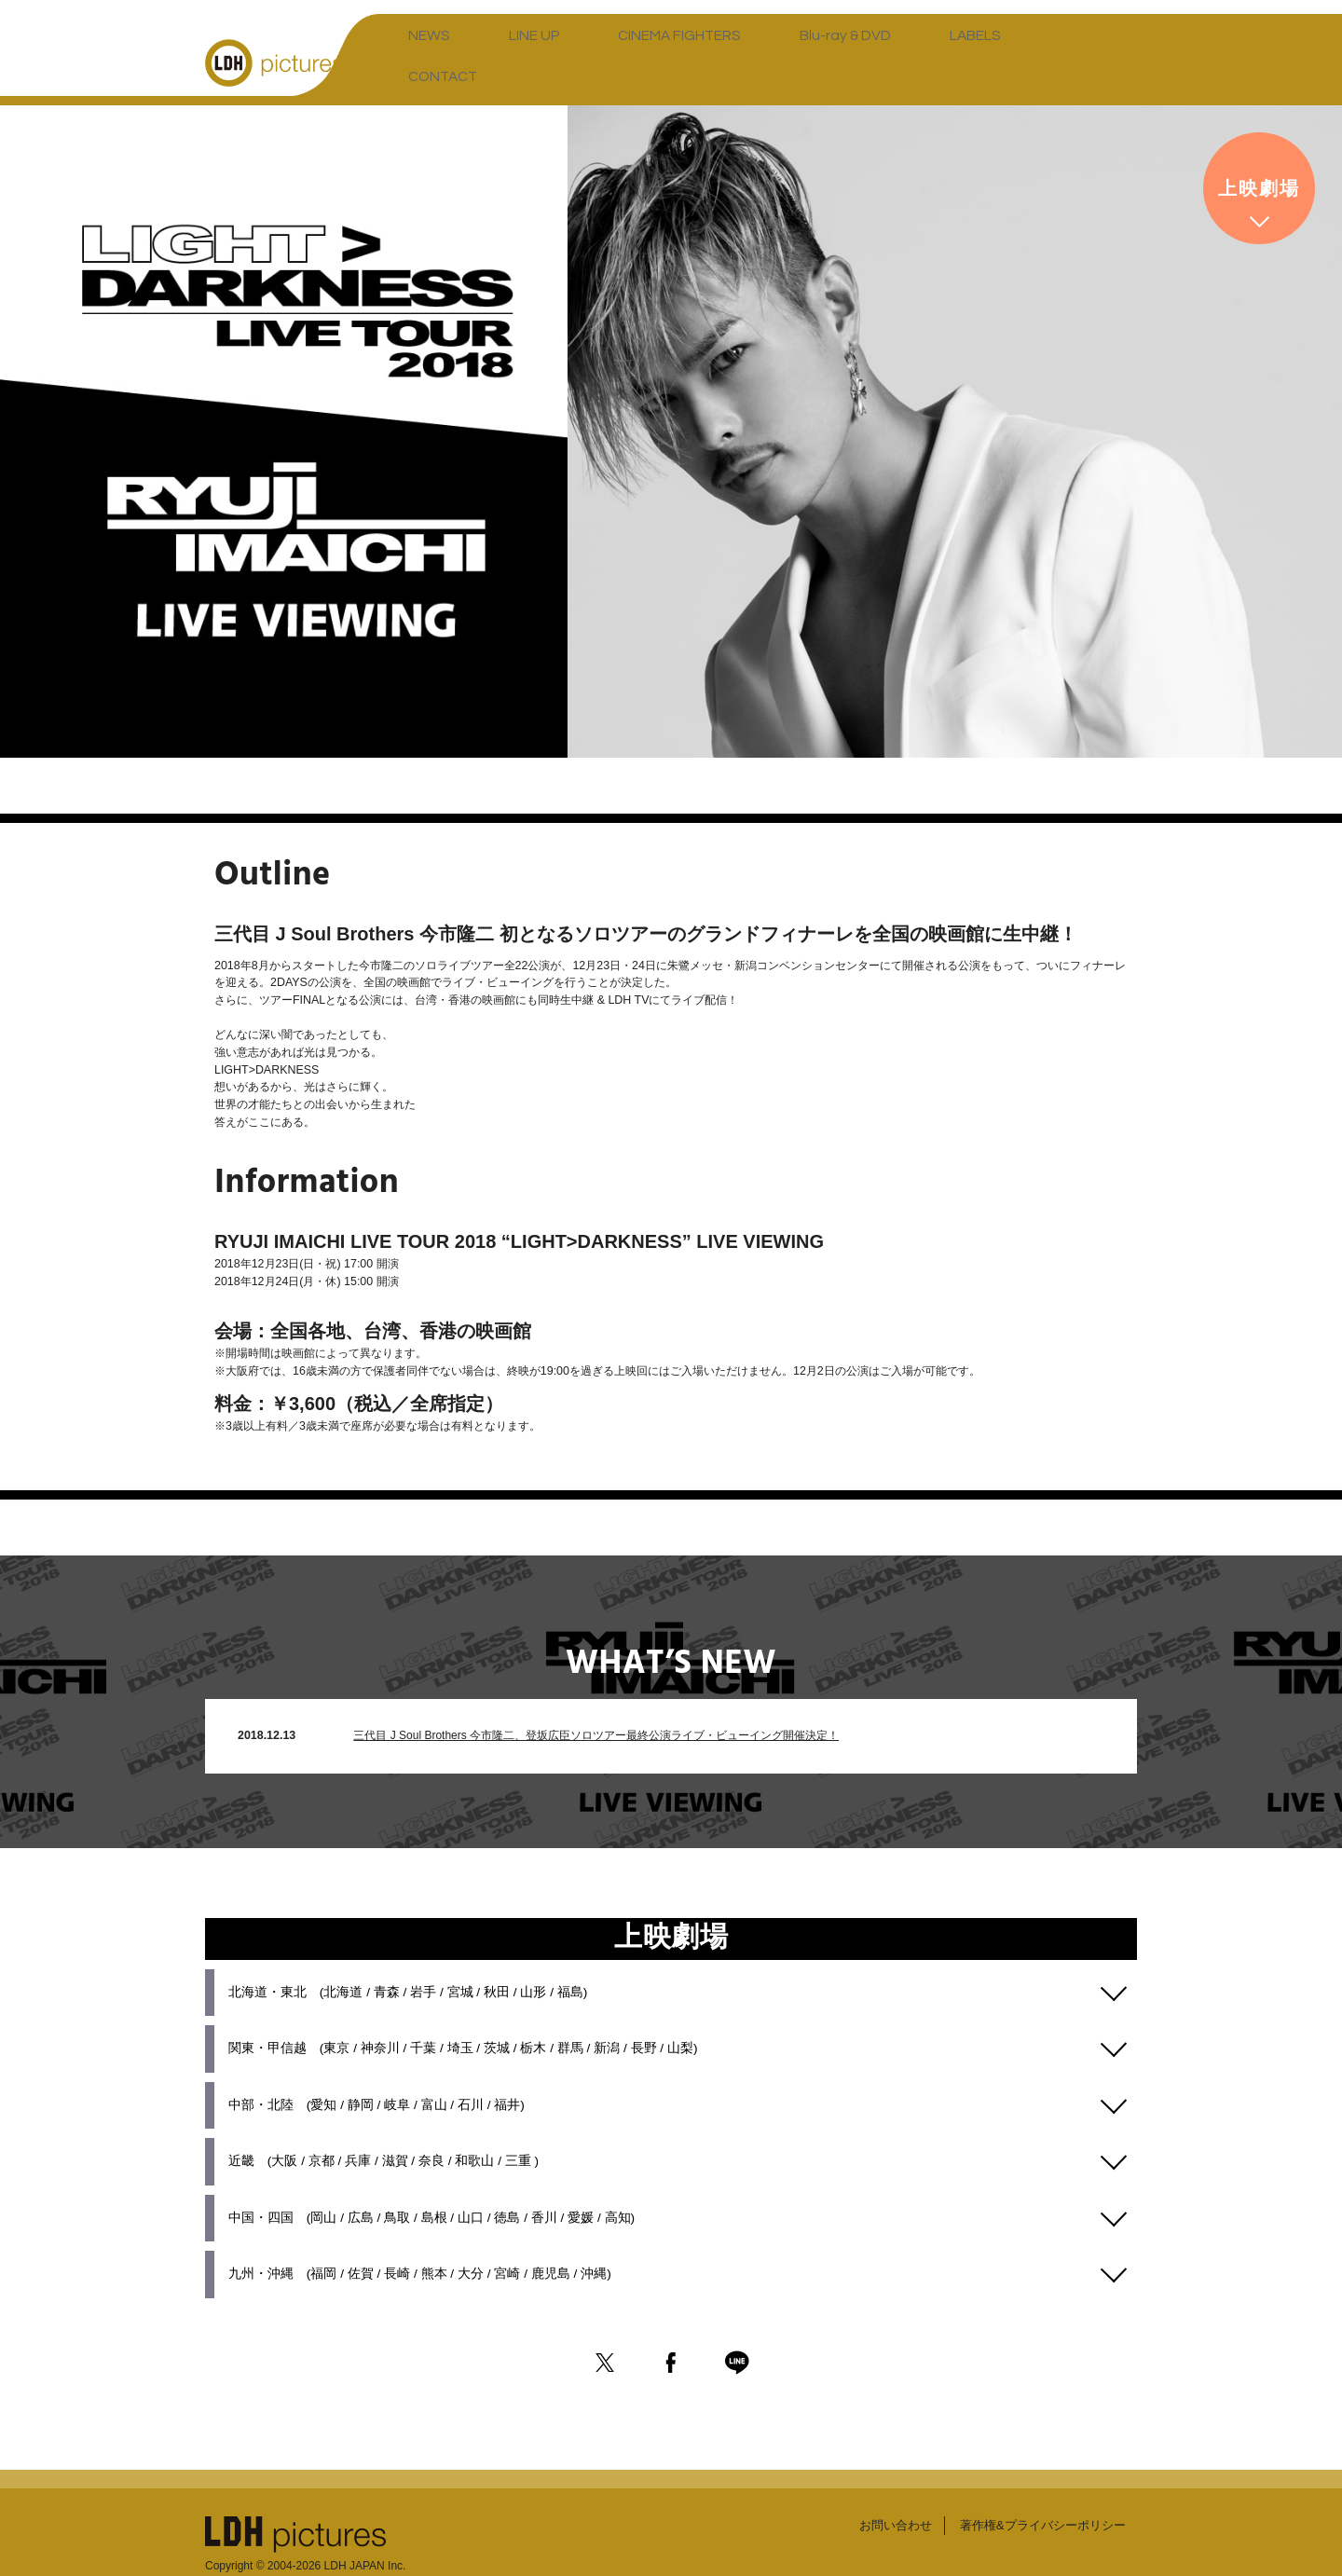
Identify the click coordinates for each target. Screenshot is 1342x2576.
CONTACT (935, 60)
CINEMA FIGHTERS (611, 60)
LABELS (846, 60)
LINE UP (497, 60)
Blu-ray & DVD (745, 60)
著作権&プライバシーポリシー (1037, 2485)
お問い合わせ (881, 2485)
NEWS (420, 60)
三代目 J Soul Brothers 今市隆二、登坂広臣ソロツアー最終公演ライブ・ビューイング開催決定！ (592, 1701)
